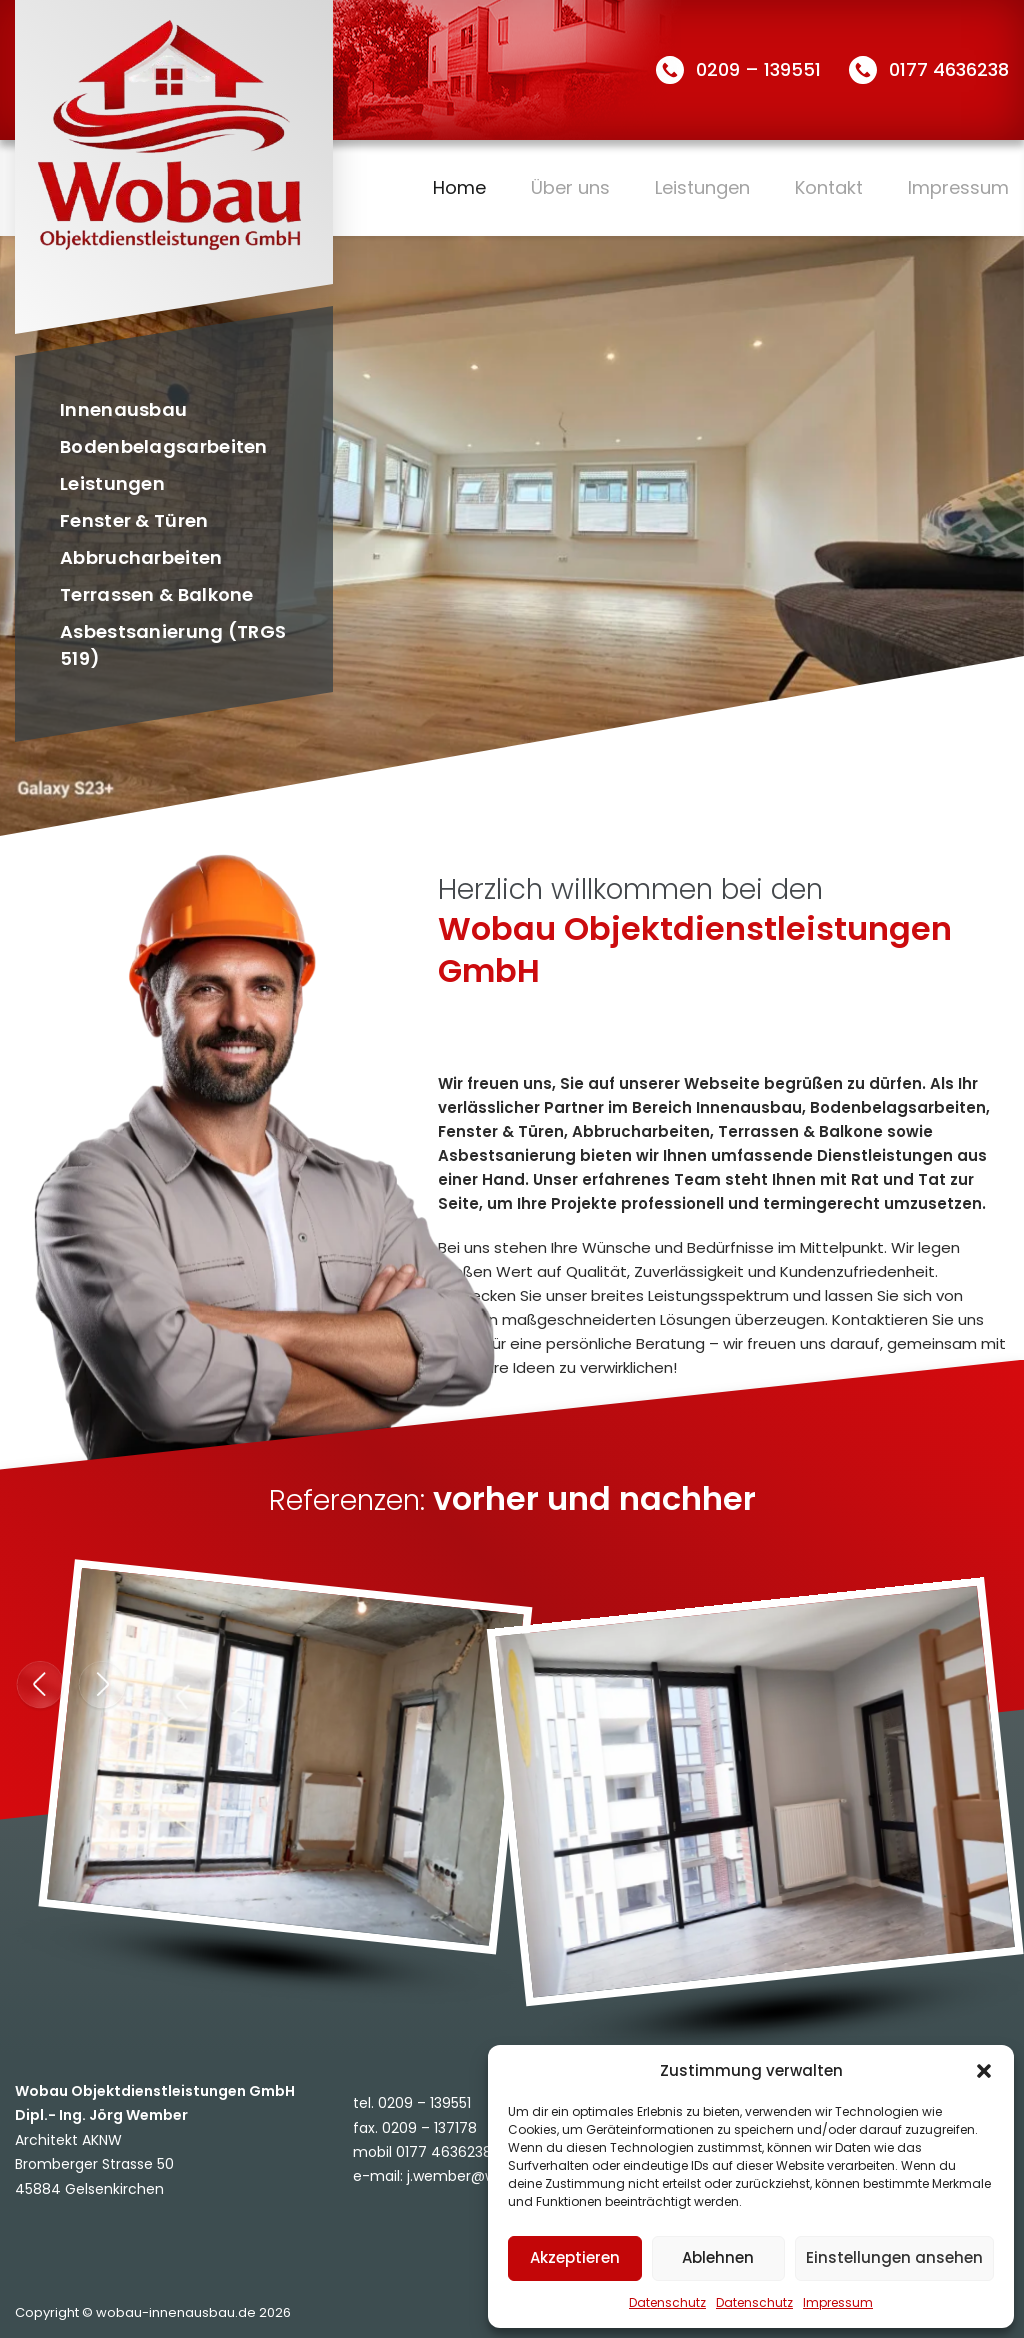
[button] (984, 2071)
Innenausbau (123, 409)
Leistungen (702, 187)
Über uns (570, 187)
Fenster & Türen (134, 520)
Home (459, 187)
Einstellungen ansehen (894, 2257)
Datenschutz (667, 2302)
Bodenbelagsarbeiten (164, 446)
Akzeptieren (575, 2257)
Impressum (838, 2302)
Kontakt (829, 187)
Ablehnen (718, 2257)
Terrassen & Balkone (157, 594)
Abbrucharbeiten (141, 557)
